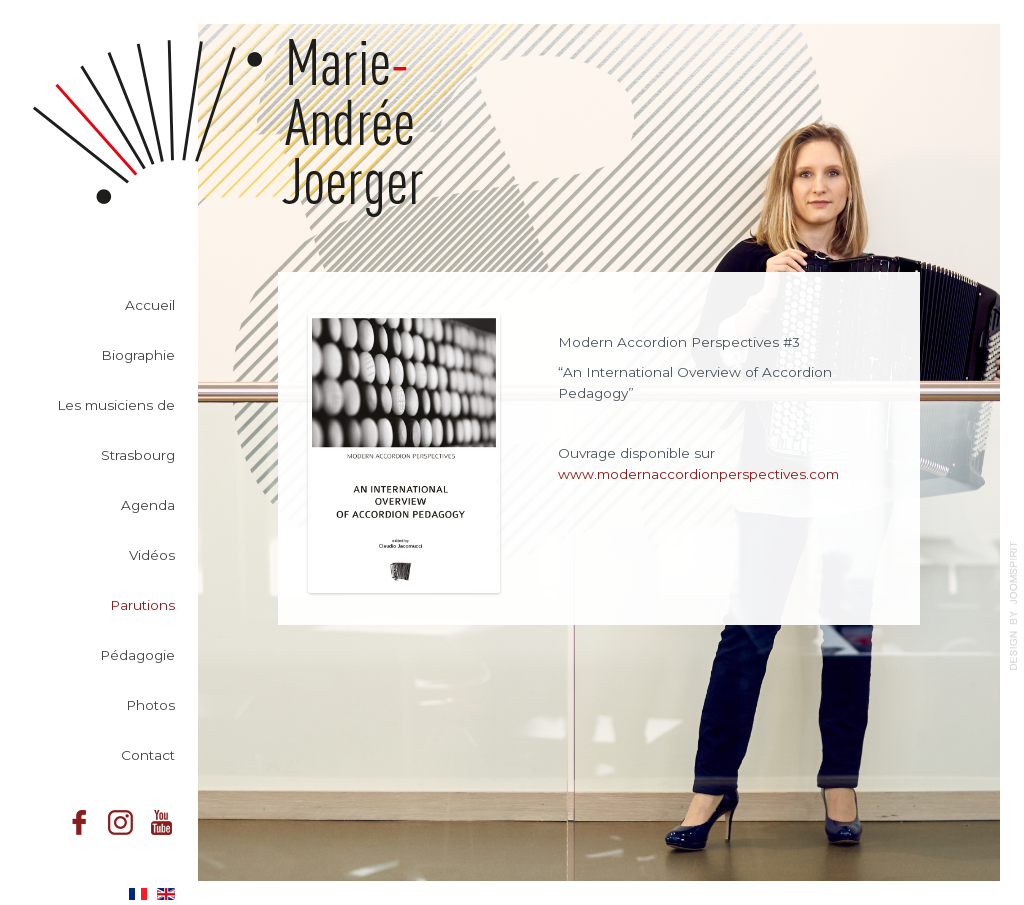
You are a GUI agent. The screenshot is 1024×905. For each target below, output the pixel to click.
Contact (148, 755)
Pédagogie (137, 655)
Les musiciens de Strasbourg (116, 430)
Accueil (150, 305)
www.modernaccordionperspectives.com (698, 474)
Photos (150, 705)
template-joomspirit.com (1014, 606)
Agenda (148, 505)
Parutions (142, 605)
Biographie (138, 355)
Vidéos (152, 555)
